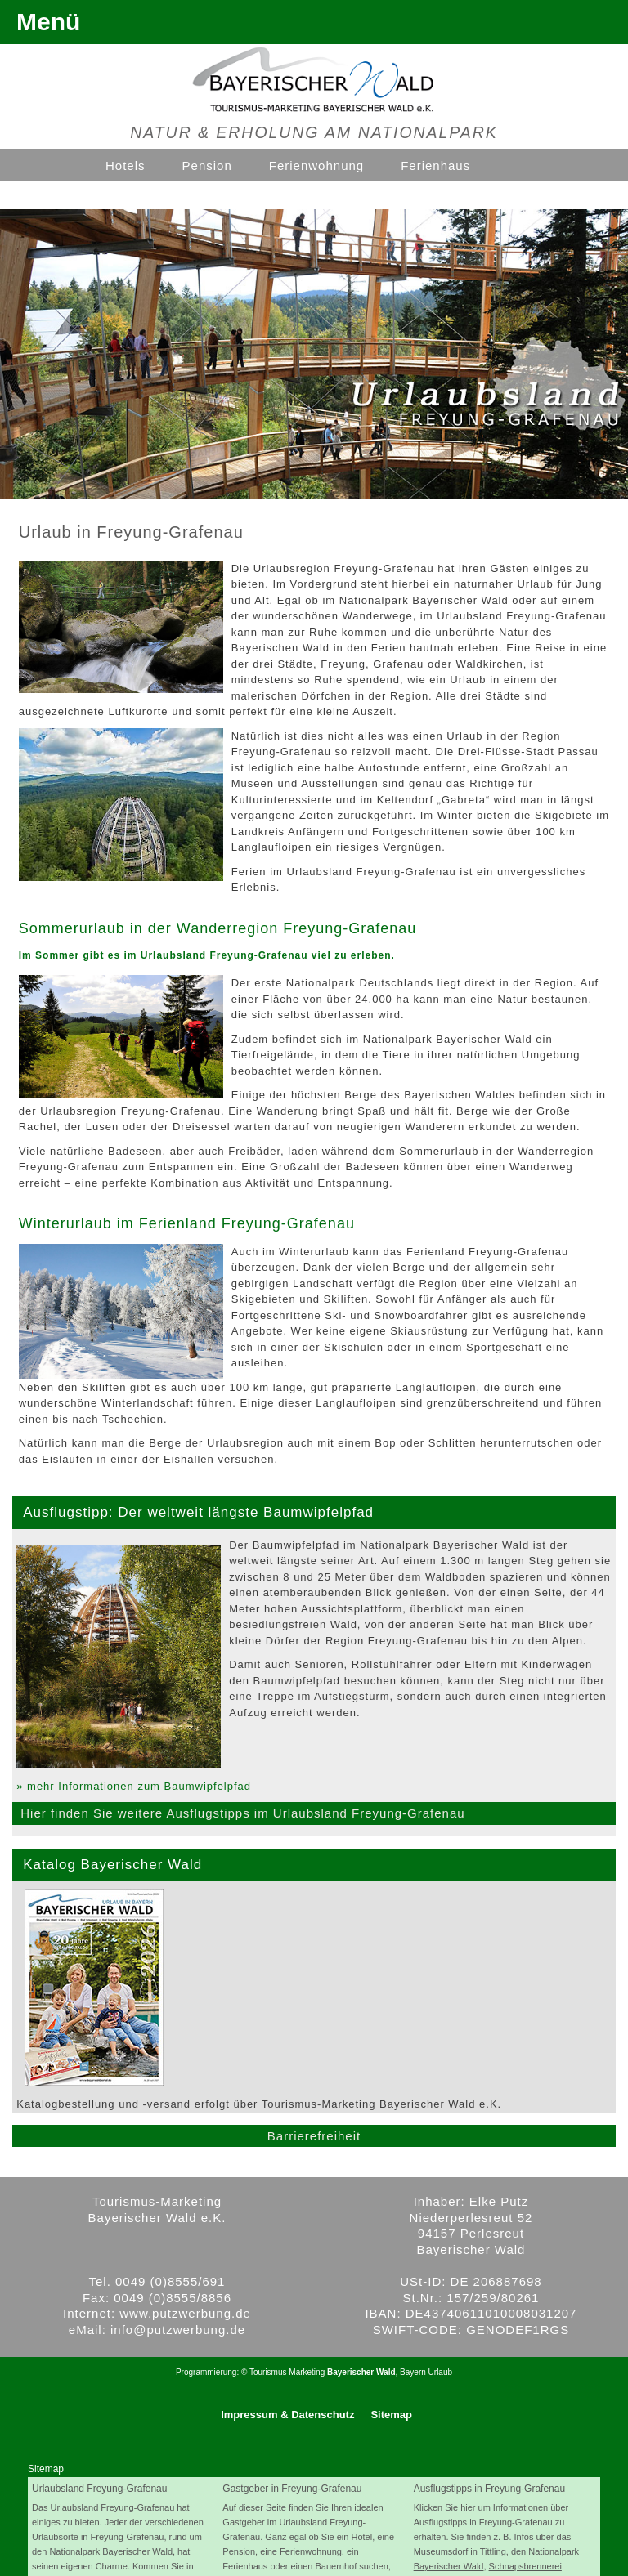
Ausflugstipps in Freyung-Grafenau (489, 2488)
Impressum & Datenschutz (287, 2414)
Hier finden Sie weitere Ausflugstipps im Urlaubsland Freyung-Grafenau (242, 1813)
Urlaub (440, 2372)
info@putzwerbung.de (177, 2330)
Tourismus (268, 2372)
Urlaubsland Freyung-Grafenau (99, 2488)
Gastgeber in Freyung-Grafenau (291, 2488)
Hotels (125, 165)
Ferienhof (134, 196)
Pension (207, 165)
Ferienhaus (435, 165)
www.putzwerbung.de (185, 2313)
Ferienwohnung (316, 165)
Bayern (413, 2372)
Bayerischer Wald (361, 2372)
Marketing (307, 2372)
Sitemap (391, 2414)
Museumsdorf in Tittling (460, 2551)
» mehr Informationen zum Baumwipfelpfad (133, 1786)
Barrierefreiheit (314, 2136)
